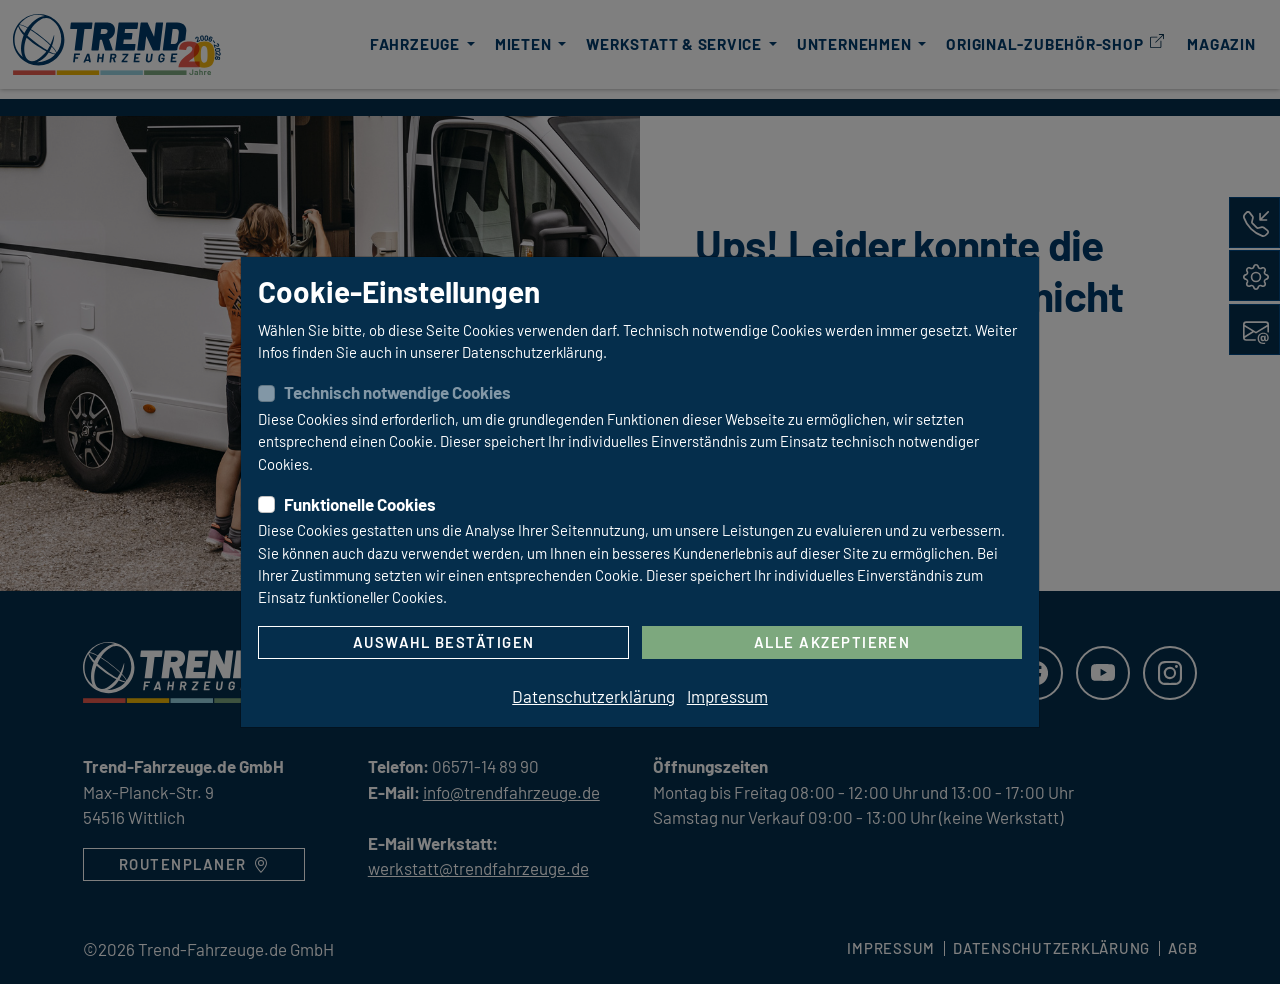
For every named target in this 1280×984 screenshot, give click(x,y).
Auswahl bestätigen (444, 642)
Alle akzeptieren (832, 642)
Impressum (727, 696)
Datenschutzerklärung (593, 696)
